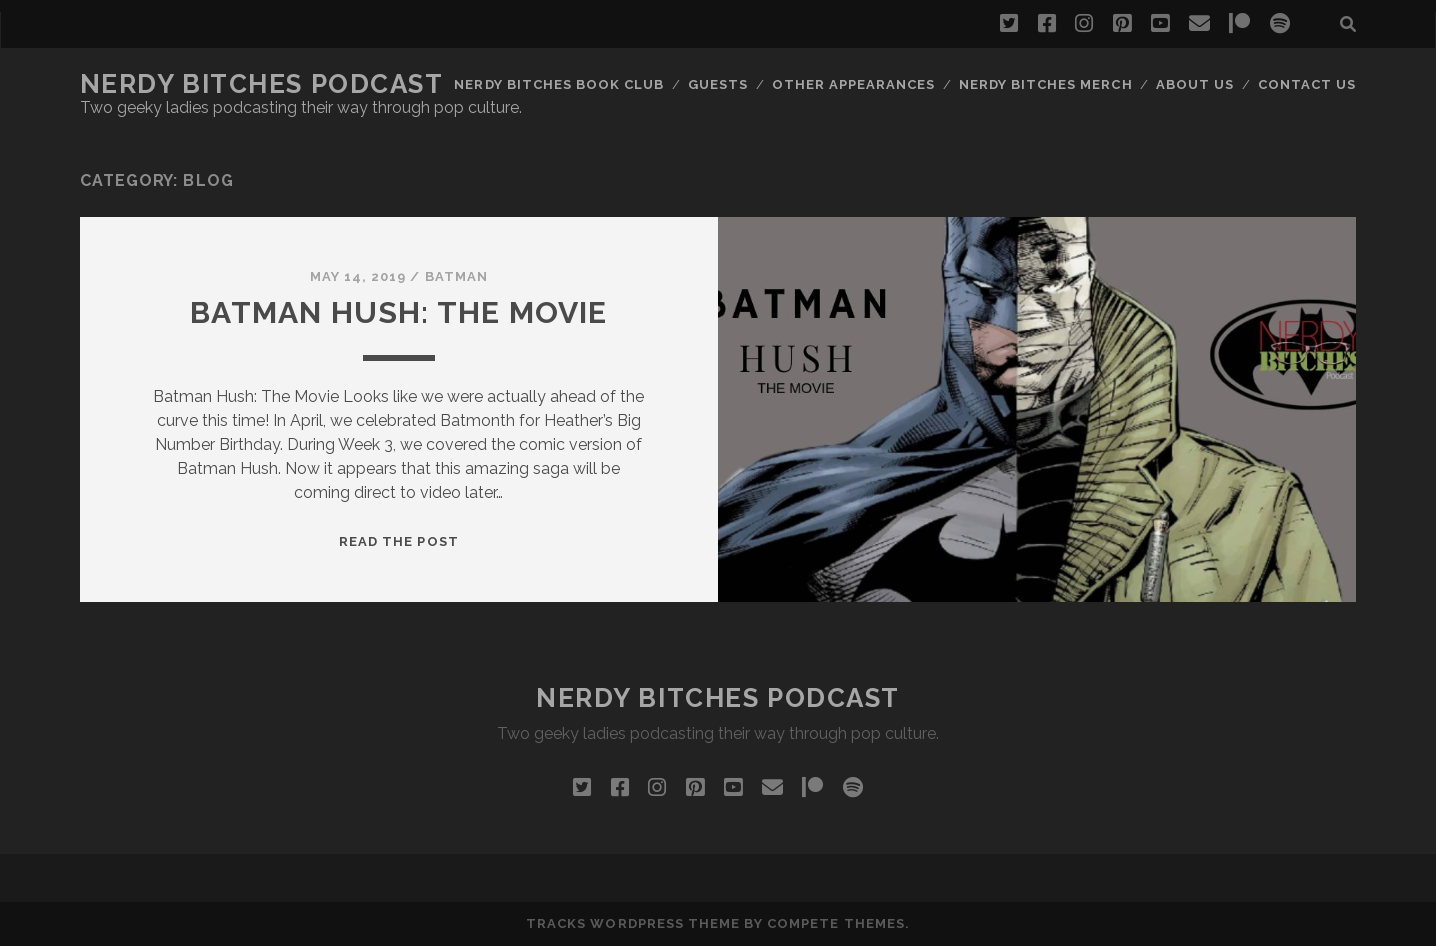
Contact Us (1307, 84)
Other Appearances (854, 84)
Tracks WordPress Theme (633, 923)
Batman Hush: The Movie (398, 312)
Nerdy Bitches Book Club (559, 84)
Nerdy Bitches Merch (1046, 84)
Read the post (399, 541)
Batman (456, 276)
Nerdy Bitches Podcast (262, 84)
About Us (1195, 84)
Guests (718, 84)
